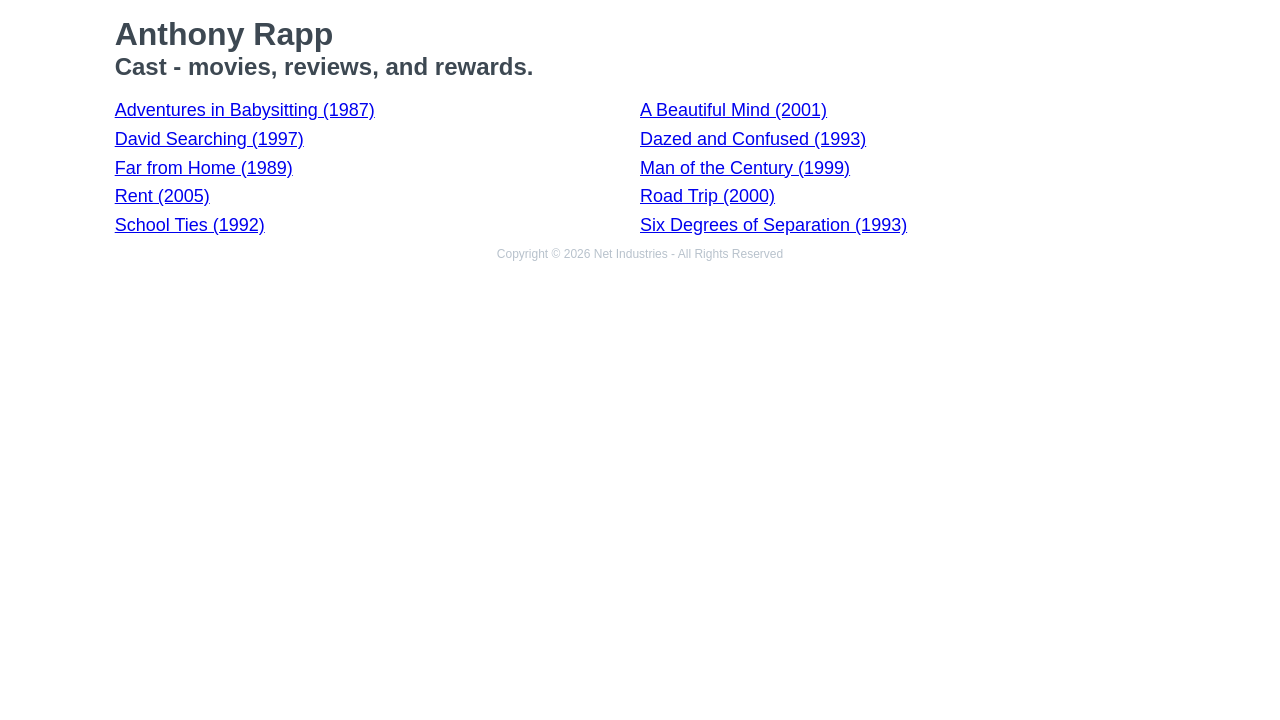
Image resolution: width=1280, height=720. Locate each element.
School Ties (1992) (190, 225)
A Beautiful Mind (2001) (733, 110)
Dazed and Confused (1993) (753, 139)
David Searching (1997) (209, 139)
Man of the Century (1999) (745, 168)
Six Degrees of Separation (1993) (773, 225)
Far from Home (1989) (204, 168)
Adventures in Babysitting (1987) (245, 110)
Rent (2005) (162, 196)
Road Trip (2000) (707, 196)
